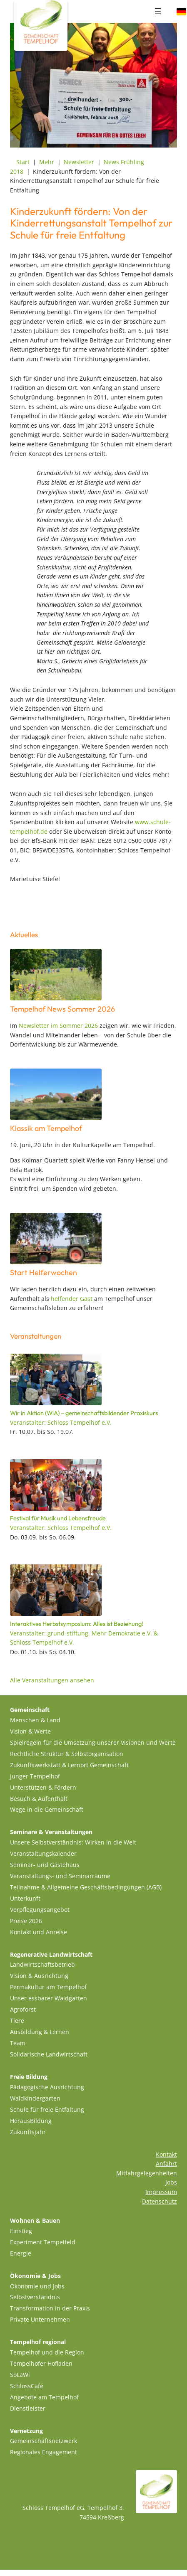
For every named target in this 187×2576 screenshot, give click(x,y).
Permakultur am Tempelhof (48, 1987)
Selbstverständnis (35, 2297)
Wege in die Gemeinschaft (46, 1809)
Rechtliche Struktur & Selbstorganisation (66, 1754)
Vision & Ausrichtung (39, 1976)
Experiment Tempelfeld (42, 2242)
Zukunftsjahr (28, 2132)
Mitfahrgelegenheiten (146, 2173)
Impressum (161, 2192)
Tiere (17, 2020)
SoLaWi (20, 2375)
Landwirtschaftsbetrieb (42, 1964)
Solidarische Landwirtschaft (48, 2054)
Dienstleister (27, 2408)
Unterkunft (25, 1898)
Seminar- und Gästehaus (45, 1865)
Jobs (171, 2182)
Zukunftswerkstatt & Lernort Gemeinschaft (69, 1765)
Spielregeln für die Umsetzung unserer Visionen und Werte (93, 1742)
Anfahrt (166, 2163)
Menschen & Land (35, 1720)
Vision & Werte (30, 1731)
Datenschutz (159, 2201)
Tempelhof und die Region (47, 2352)
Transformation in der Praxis (50, 2308)
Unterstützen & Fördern (43, 1787)
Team (17, 2043)
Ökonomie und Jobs (37, 2286)
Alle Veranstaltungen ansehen (52, 1680)
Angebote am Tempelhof (44, 2397)
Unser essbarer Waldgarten (48, 1998)
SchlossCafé (26, 2386)
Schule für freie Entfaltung (47, 2109)
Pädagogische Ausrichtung (47, 2087)
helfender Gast (71, 1299)
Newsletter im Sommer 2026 (58, 1025)
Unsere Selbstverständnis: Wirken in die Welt (73, 1842)
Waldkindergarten (35, 2098)
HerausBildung (31, 2121)
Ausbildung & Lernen (39, 2032)
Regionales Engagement (43, 2452)
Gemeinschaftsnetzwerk (43, 2441)
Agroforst (23, 2009)
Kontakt (166, 2154)
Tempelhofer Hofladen (41, 2363)
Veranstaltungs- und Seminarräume (60, 1876)
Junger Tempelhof (35, 1776)
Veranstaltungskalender (43, 1853)
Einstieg (21, 2231)
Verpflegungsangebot (40, 1910)
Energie (20, 2253)
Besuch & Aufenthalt (38, 1799)
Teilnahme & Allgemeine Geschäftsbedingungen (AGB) (86, 1887)
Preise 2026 (26, 1921)
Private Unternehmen (40, 2319)
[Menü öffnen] (158, 11)
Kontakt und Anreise (38, 1932)
